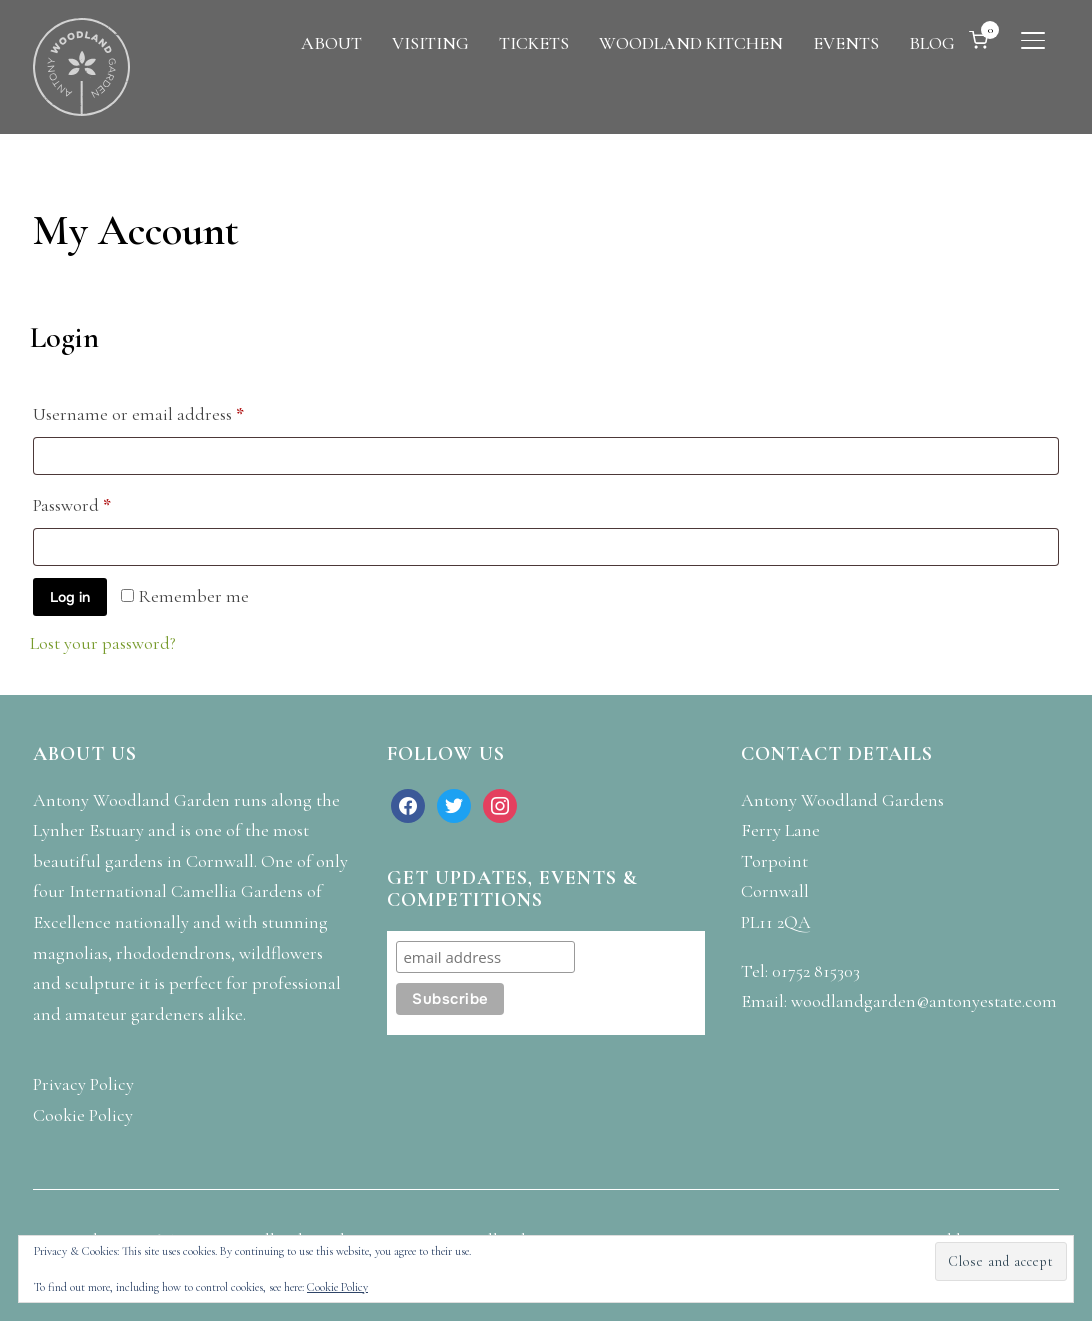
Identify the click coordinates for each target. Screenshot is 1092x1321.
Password (106, 501)
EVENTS (846, 43)
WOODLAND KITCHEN (691, 43)
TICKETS (534, 43)
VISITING (430, 43)
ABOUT (331, 43)
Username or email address (173, 410)
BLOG (932, 43)
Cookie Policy (337, 1287)
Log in (70, 597)
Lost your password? (103, 643)
